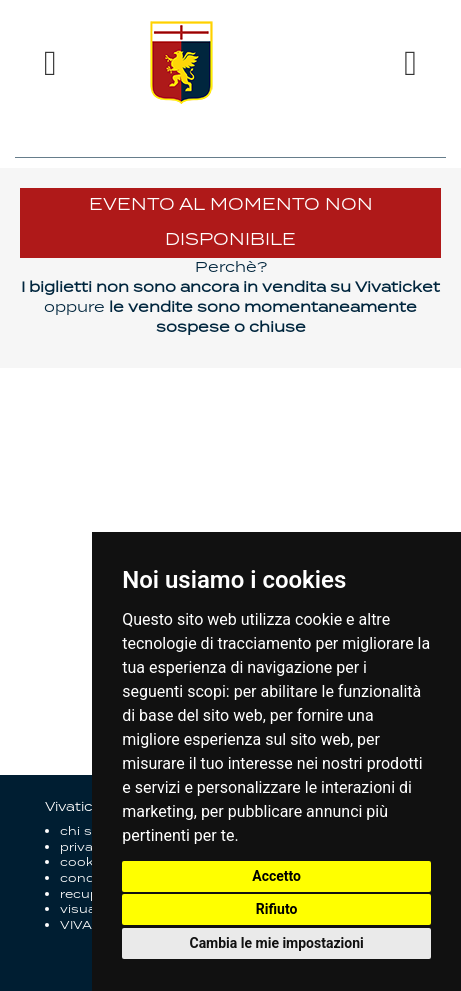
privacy (84, 847)
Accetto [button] (276, 876)
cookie (82, 862)
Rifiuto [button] (277, 909)
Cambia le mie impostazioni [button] (276, 943)
